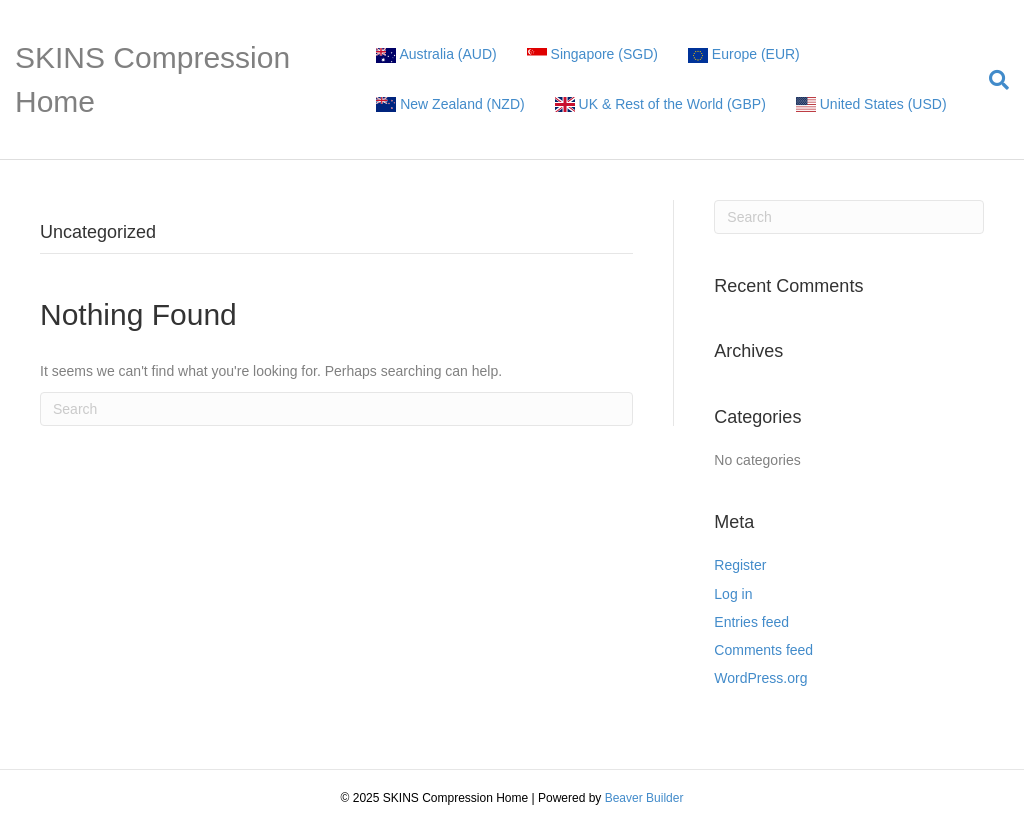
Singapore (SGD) (592, 54)
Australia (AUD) (436, 54)
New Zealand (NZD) (450, 104)
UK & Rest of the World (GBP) (660, 104)
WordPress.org (760, 678)
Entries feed (751, 622)
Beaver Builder (644, 798)
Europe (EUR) (744, 54)
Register (740, 565)
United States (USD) (871, 104)
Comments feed (763, 650)
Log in (733, 594)
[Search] (991, 80)
